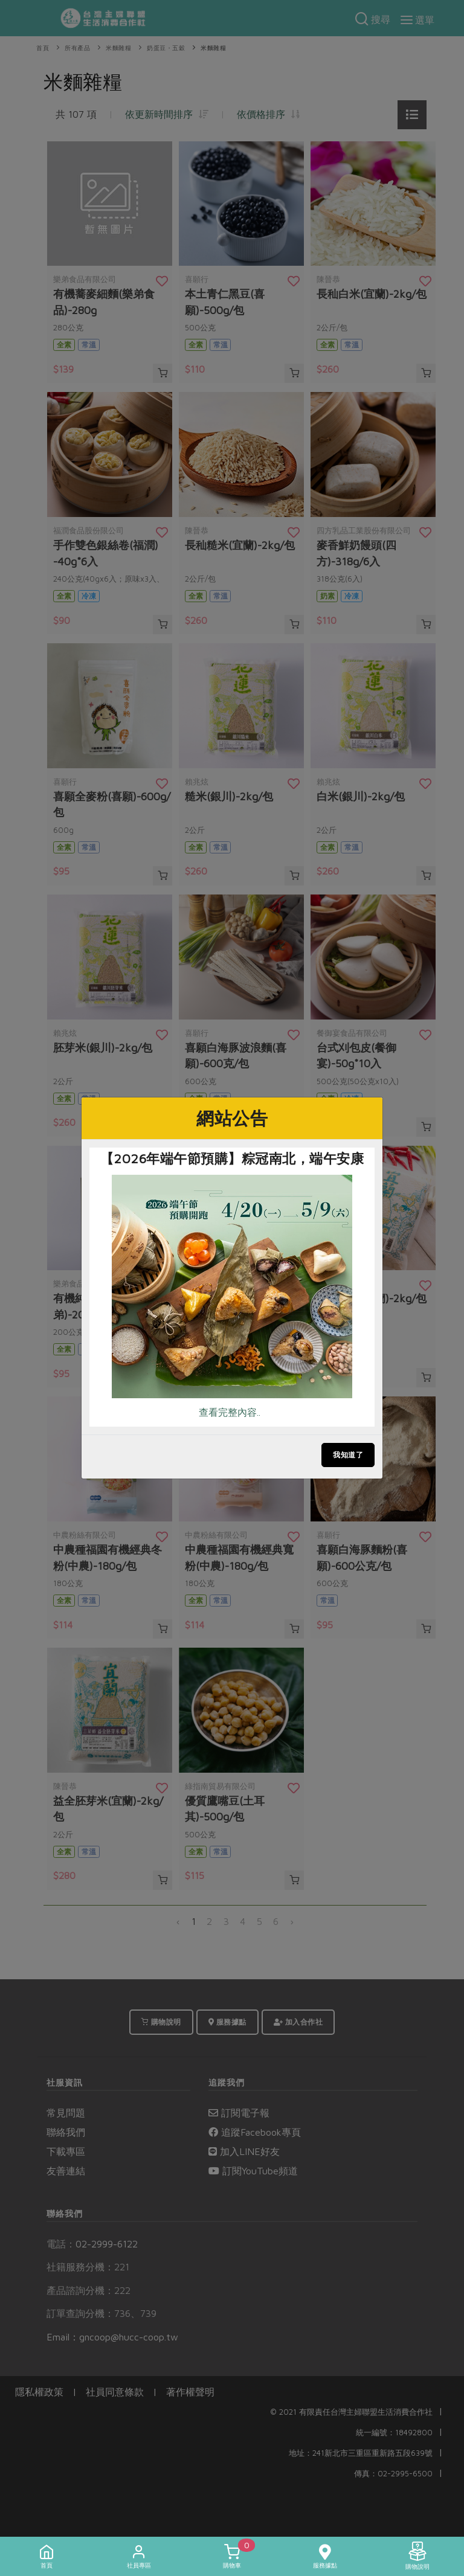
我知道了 (348, 1454)
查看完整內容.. (229, 1412)
